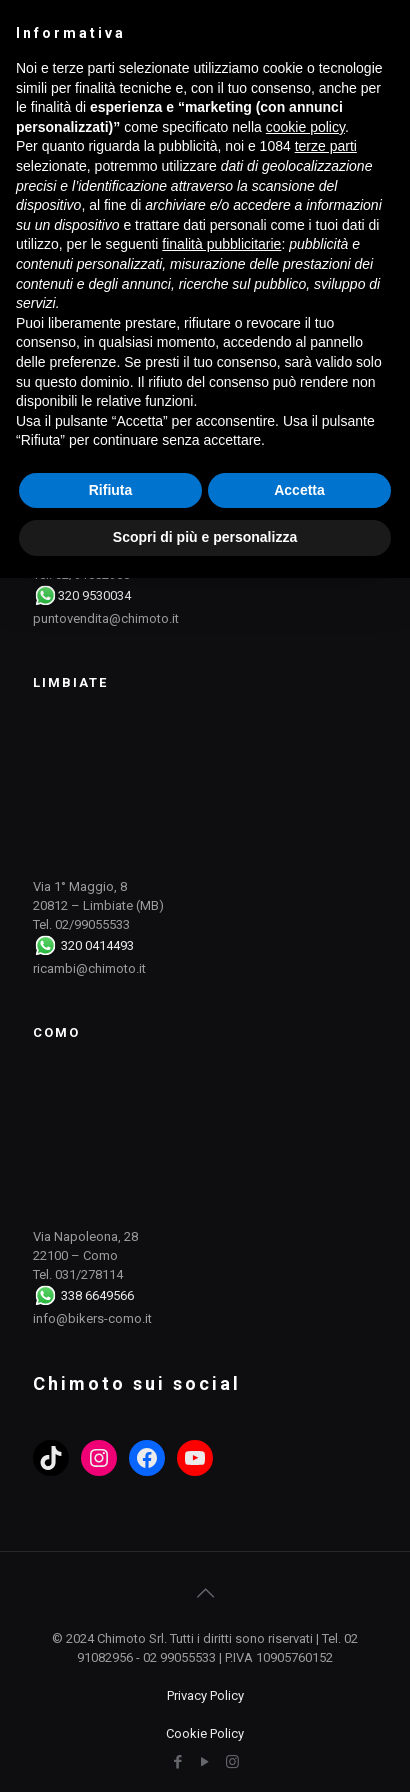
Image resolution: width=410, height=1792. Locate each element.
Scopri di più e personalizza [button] (205, 537)
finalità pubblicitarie (221, 244)
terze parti (326, 146)
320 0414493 (97, 945)
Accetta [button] (299, 490)
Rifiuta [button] (111, 490)
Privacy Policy (205, 1695)
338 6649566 (97, 1295)
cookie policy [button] (305, 127)
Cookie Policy (205, 1733)
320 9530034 (94, 595)
